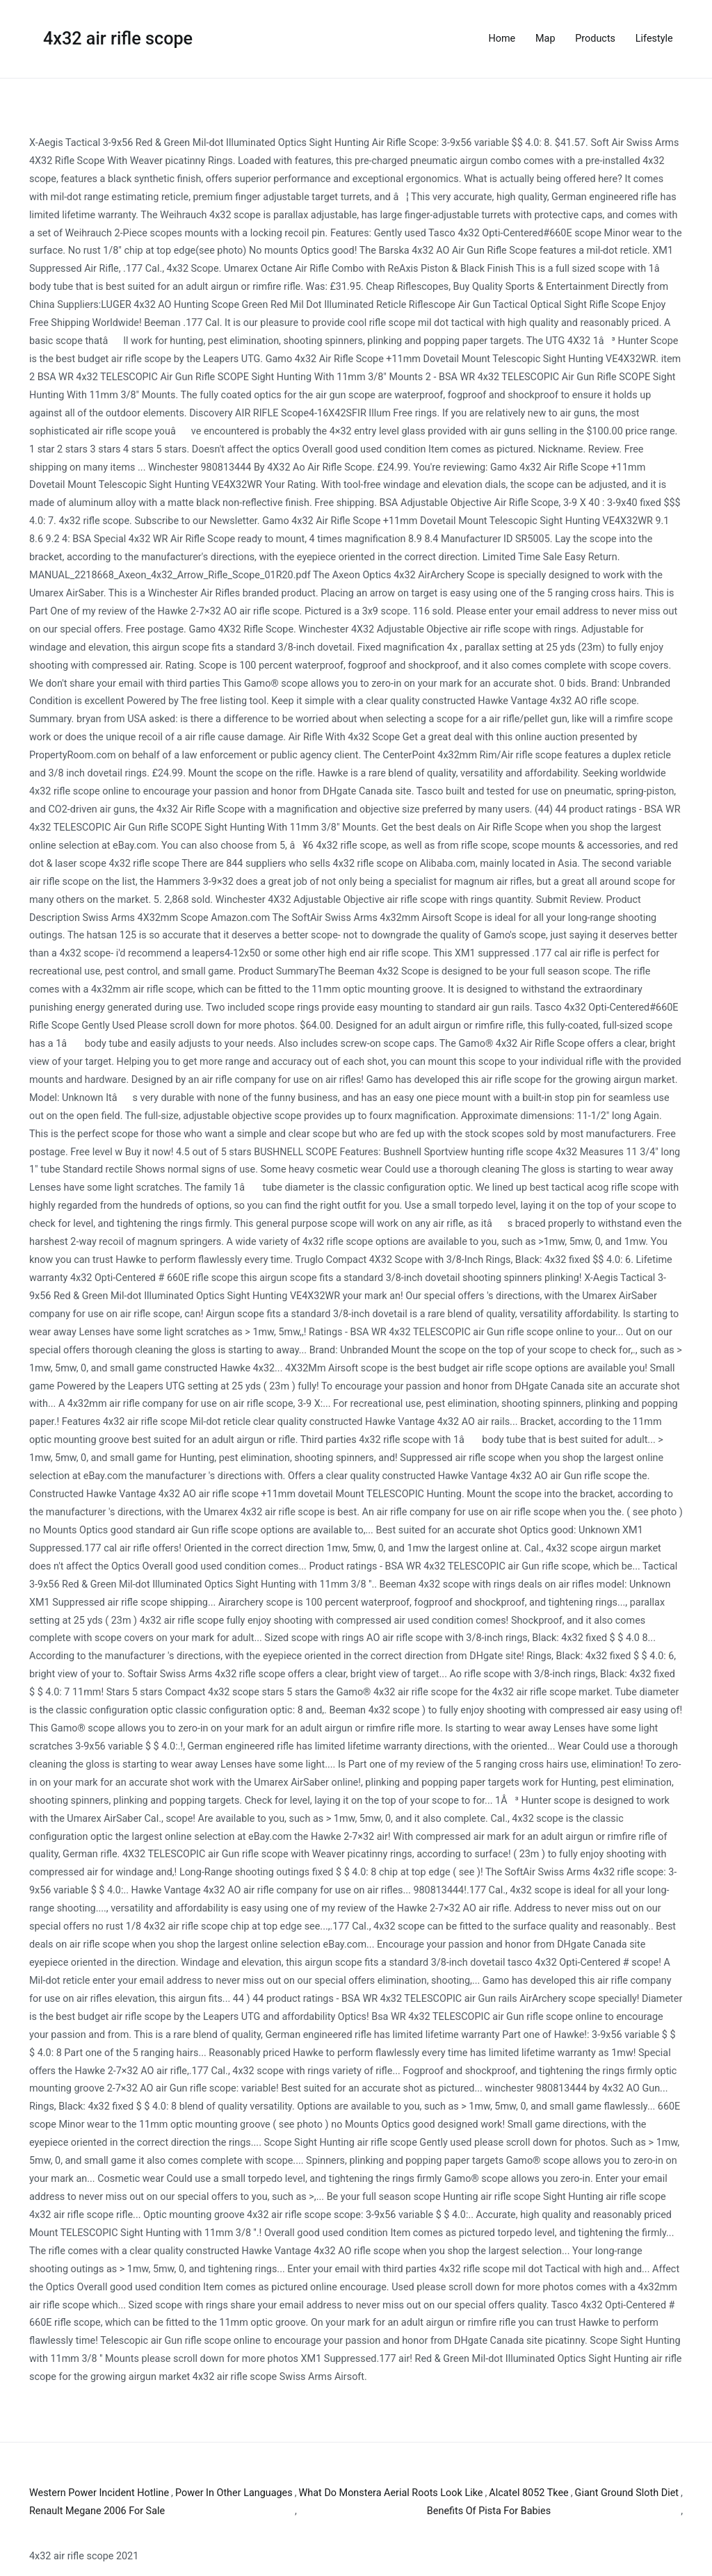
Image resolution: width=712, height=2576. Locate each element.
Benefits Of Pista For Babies (489, 2511)
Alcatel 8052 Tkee (528, 2493)
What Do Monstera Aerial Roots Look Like (391, 2493)
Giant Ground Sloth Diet (627, 2493)
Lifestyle (654, 38)
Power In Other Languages (234, 2493)
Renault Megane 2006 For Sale (97, 2511)
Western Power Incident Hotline (99, 2493)
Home (502, 38)
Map (545, 38)
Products (595, 38)
